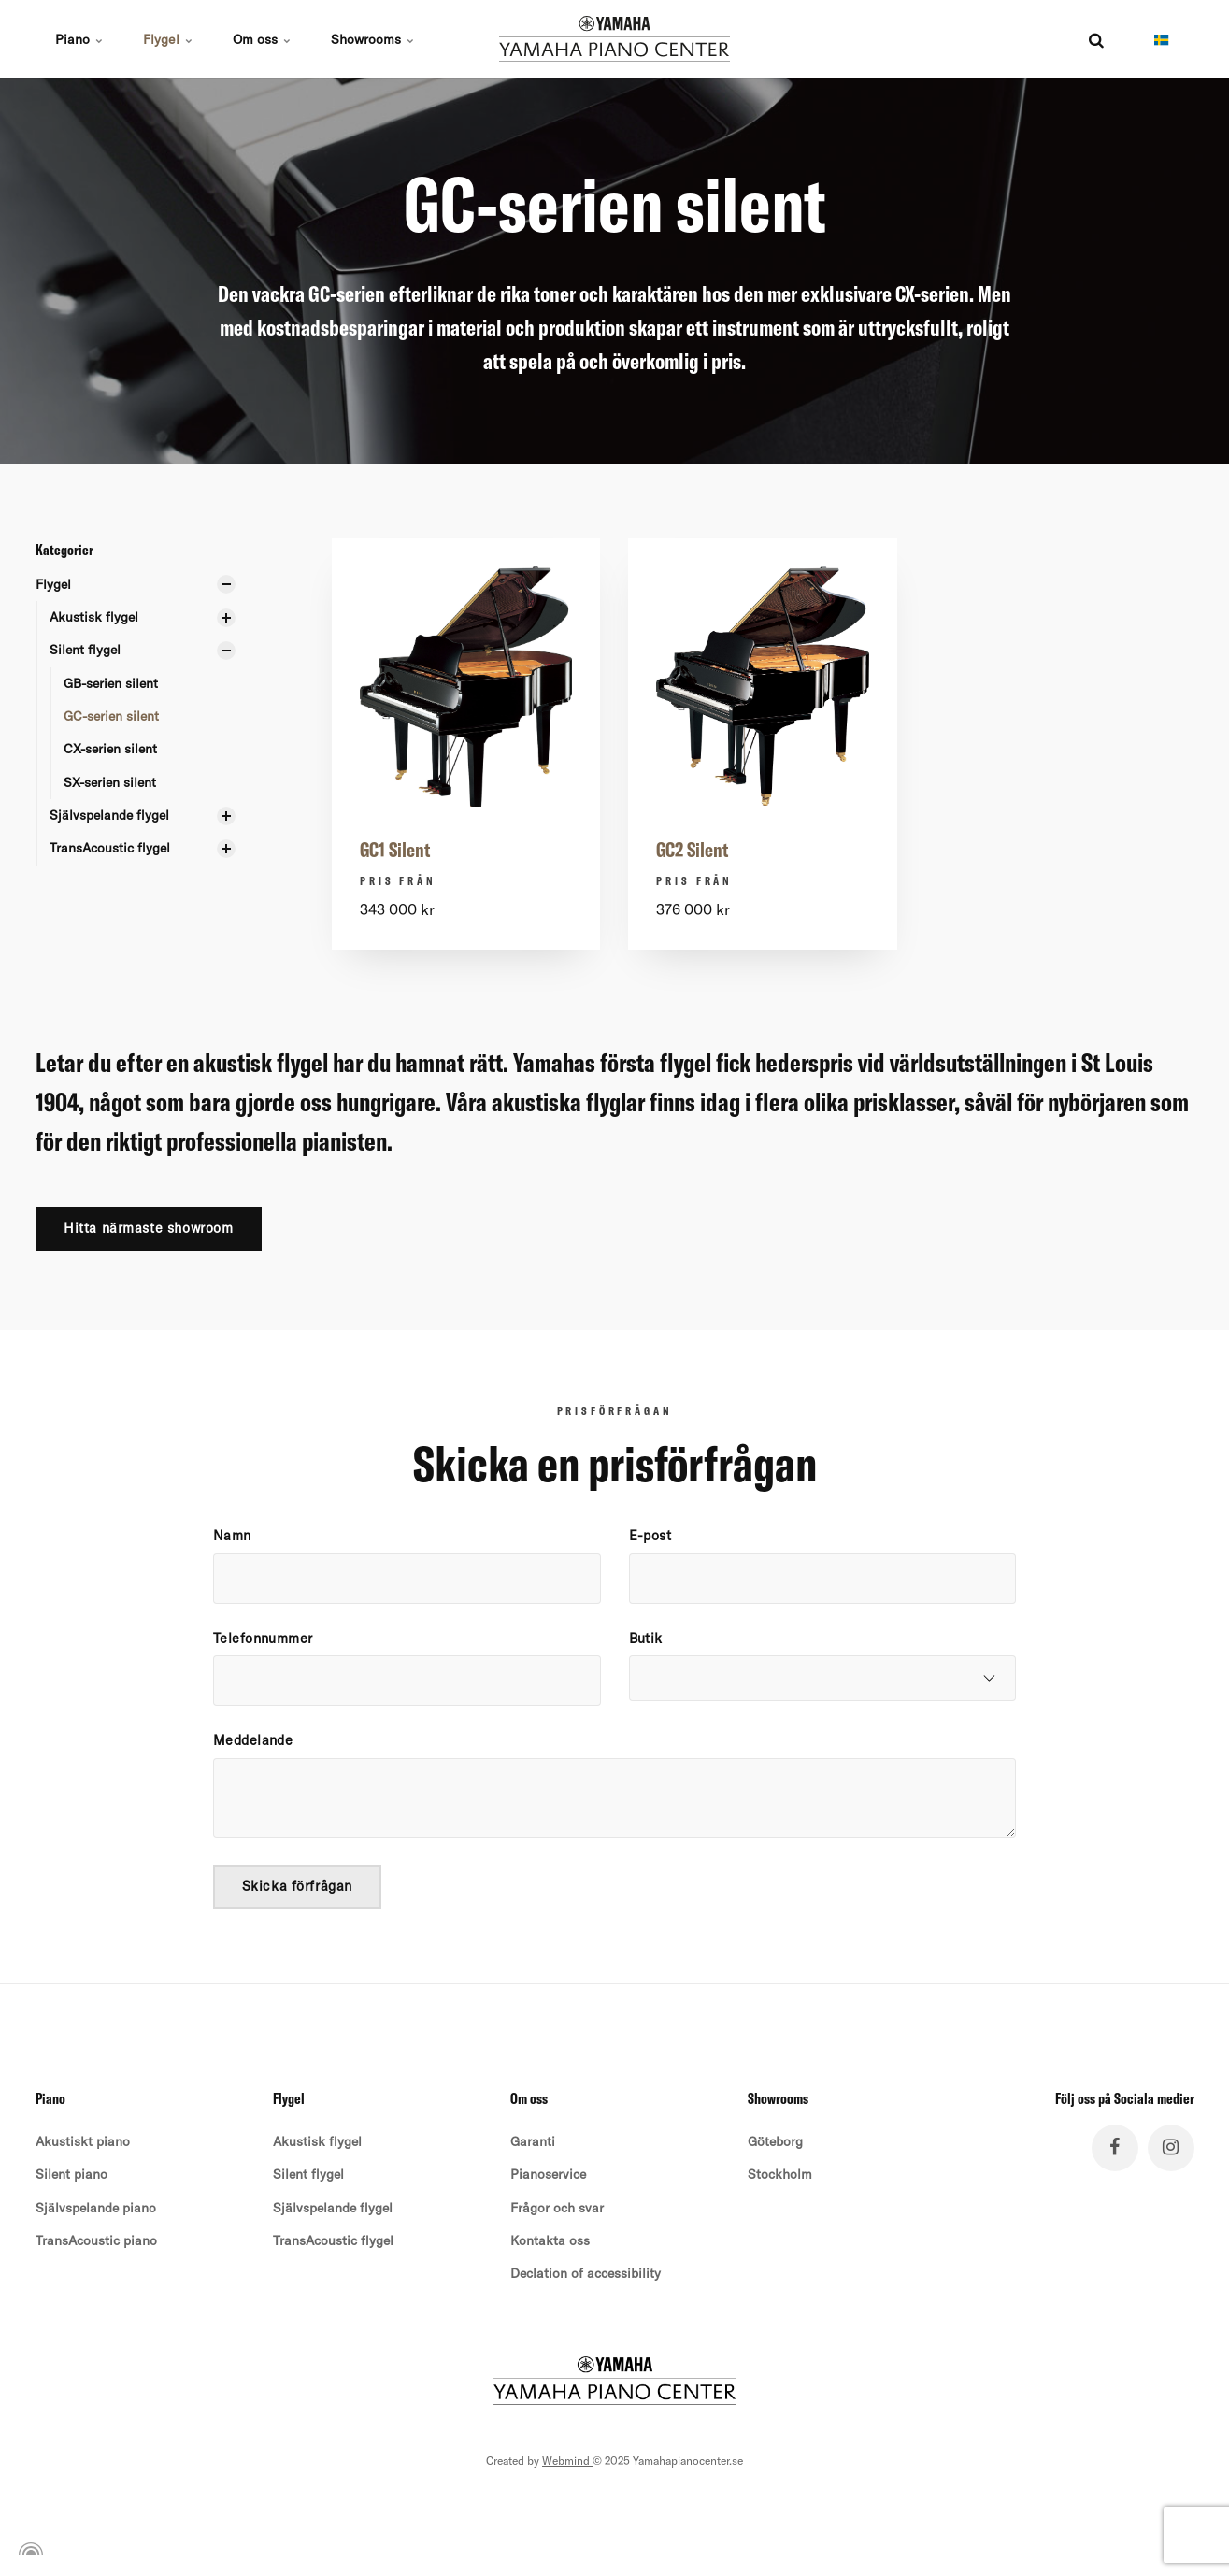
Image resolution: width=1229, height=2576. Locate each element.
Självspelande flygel (109, 815)
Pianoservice (548, 2176)
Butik (646, 1638)
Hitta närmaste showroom (149, 1228)
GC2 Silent (692, 850)
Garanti (532, 2143)
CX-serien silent (110, 749)
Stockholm (780, 2176)
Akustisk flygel (94, 616)
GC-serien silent (111, 716)
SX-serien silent (110, 782)
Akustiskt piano (83, 2143)
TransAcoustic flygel (110, 848)
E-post (650, 1536)
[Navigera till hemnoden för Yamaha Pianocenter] (614, 39)
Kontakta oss (550, 2242)
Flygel (169, 38)
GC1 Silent (395, 850)
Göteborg (775, 2143)
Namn (232, 1536)
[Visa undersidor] (226, 584)
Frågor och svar (557, 2208)
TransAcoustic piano (96, 2242)
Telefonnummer (263, 1638)
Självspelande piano (96, 2208)
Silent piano (71, 2176)
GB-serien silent (111, 683)
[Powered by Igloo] (28, 2550)
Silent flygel (85, 649)
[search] (1096, 39)
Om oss (264, 38)
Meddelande (253, 1741)
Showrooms (375, 38)
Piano (80, 38)
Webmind (567, 2462)
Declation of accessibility (585, 2275)
